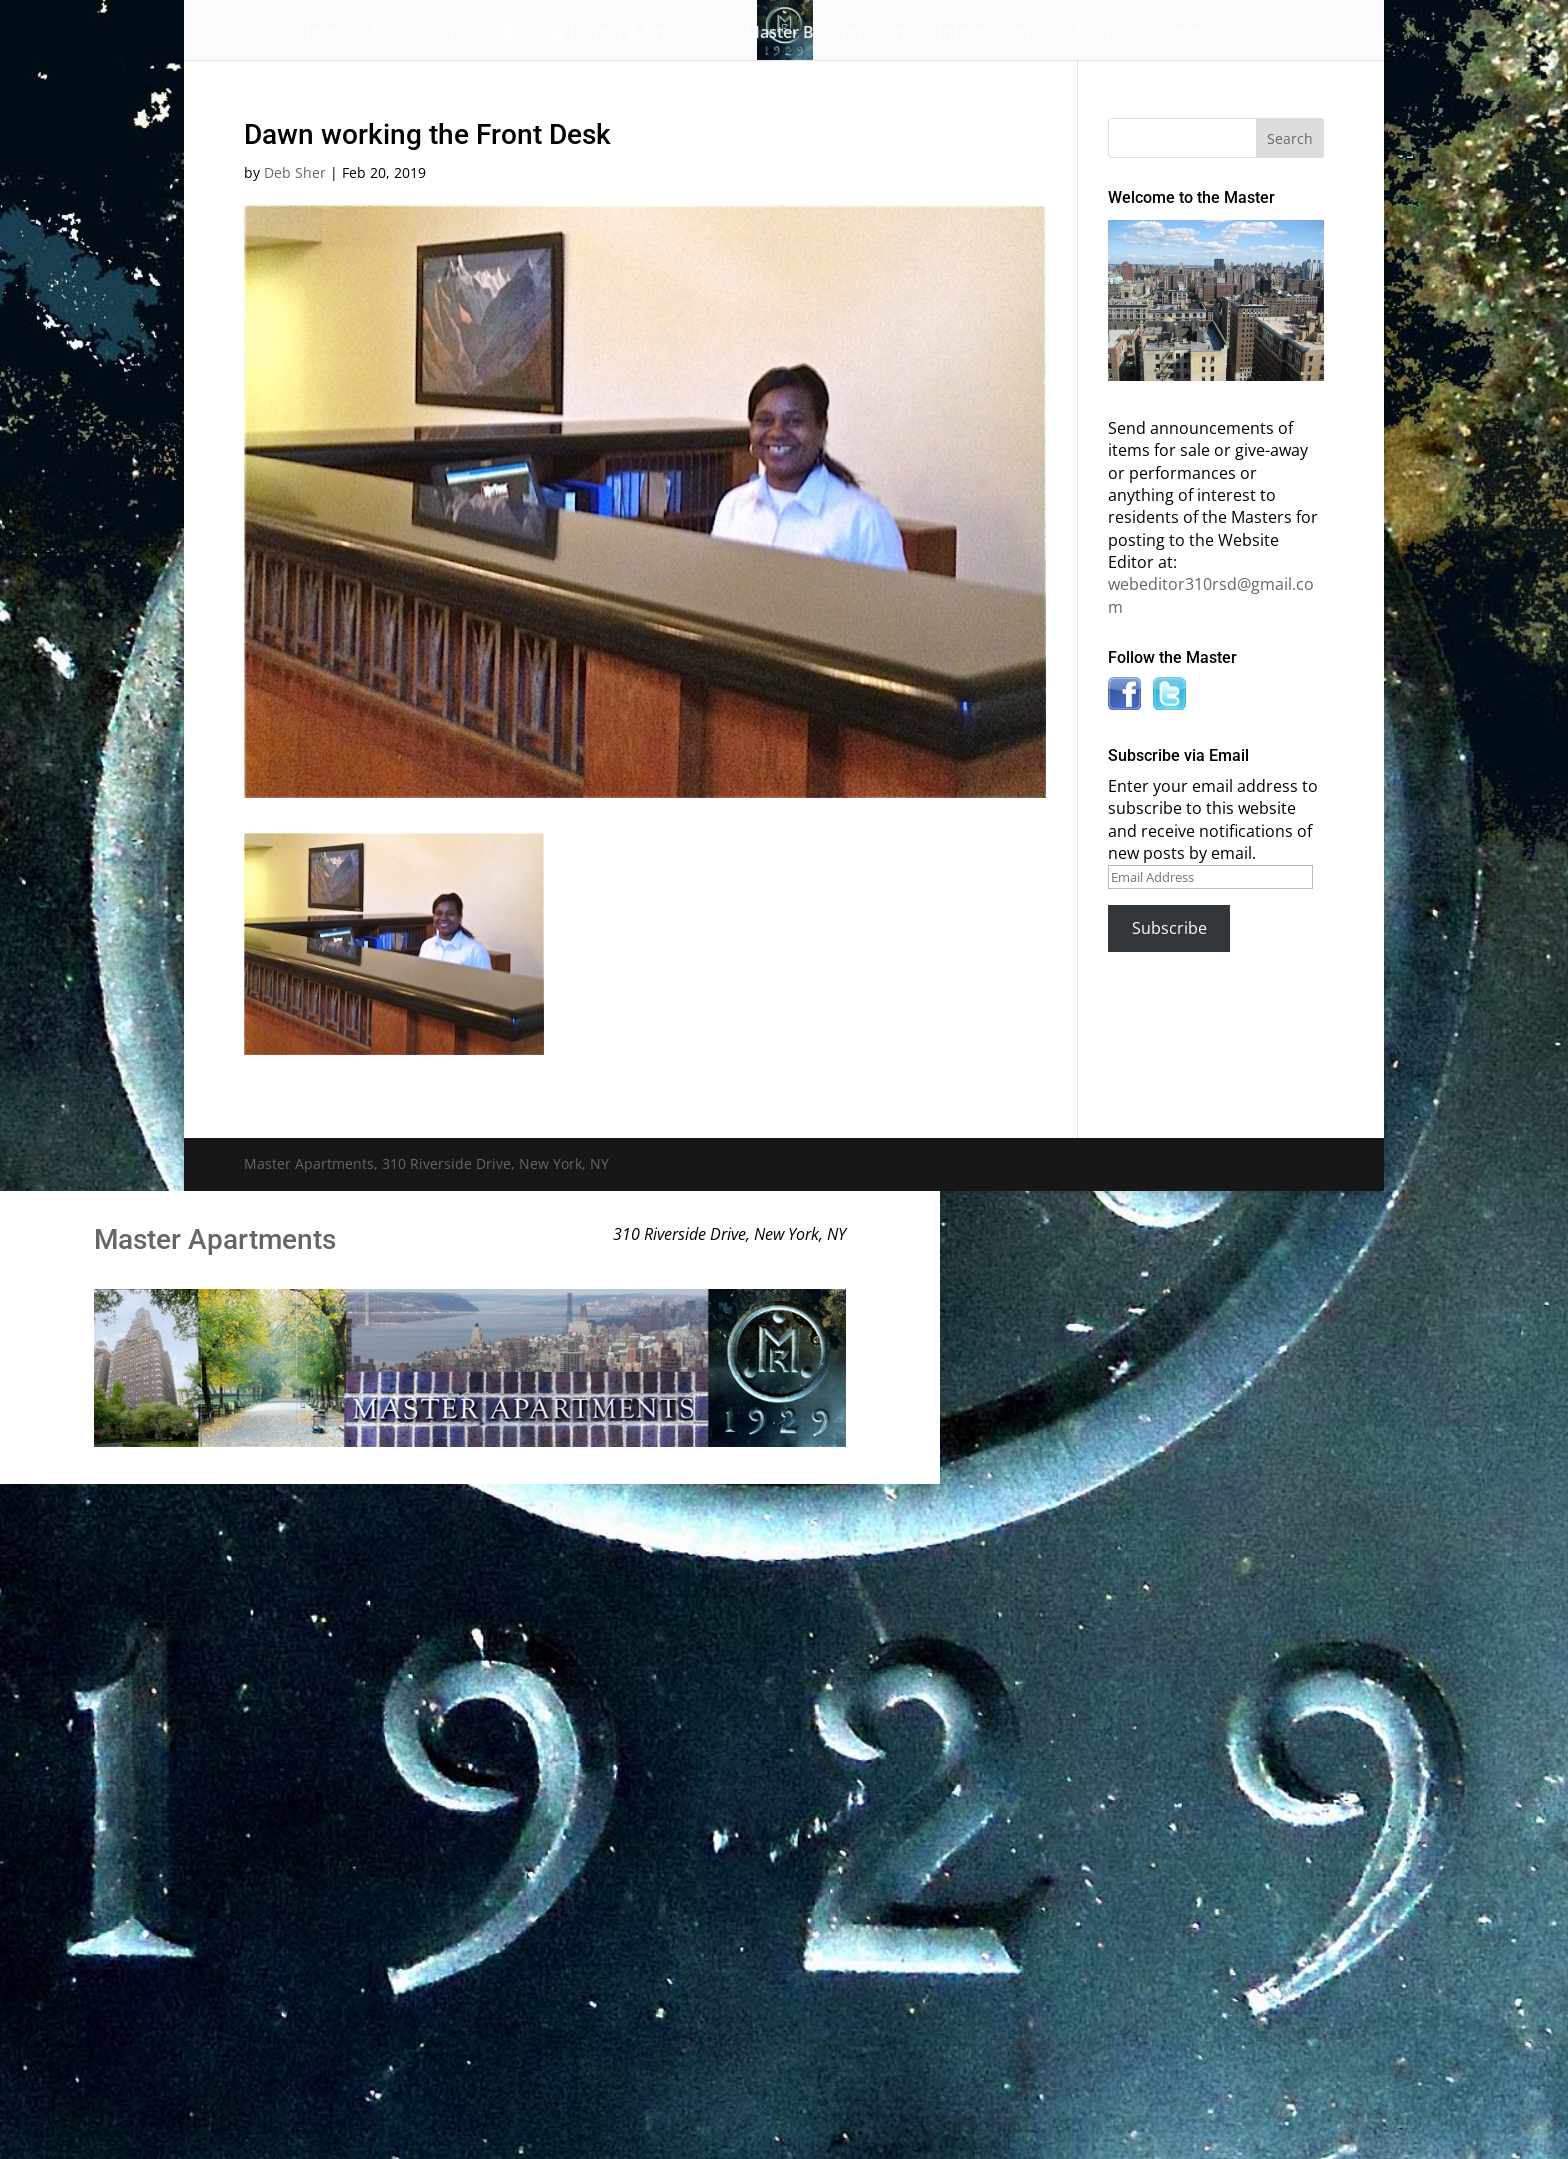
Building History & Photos (601, 34)
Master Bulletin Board (828, 34)
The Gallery (414, 34)
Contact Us (1206, 34)
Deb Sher (295, 172)
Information (984, 34)
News (1097, 34)
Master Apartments (215, 1239)
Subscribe (1169, 928)
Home (322, 34)
